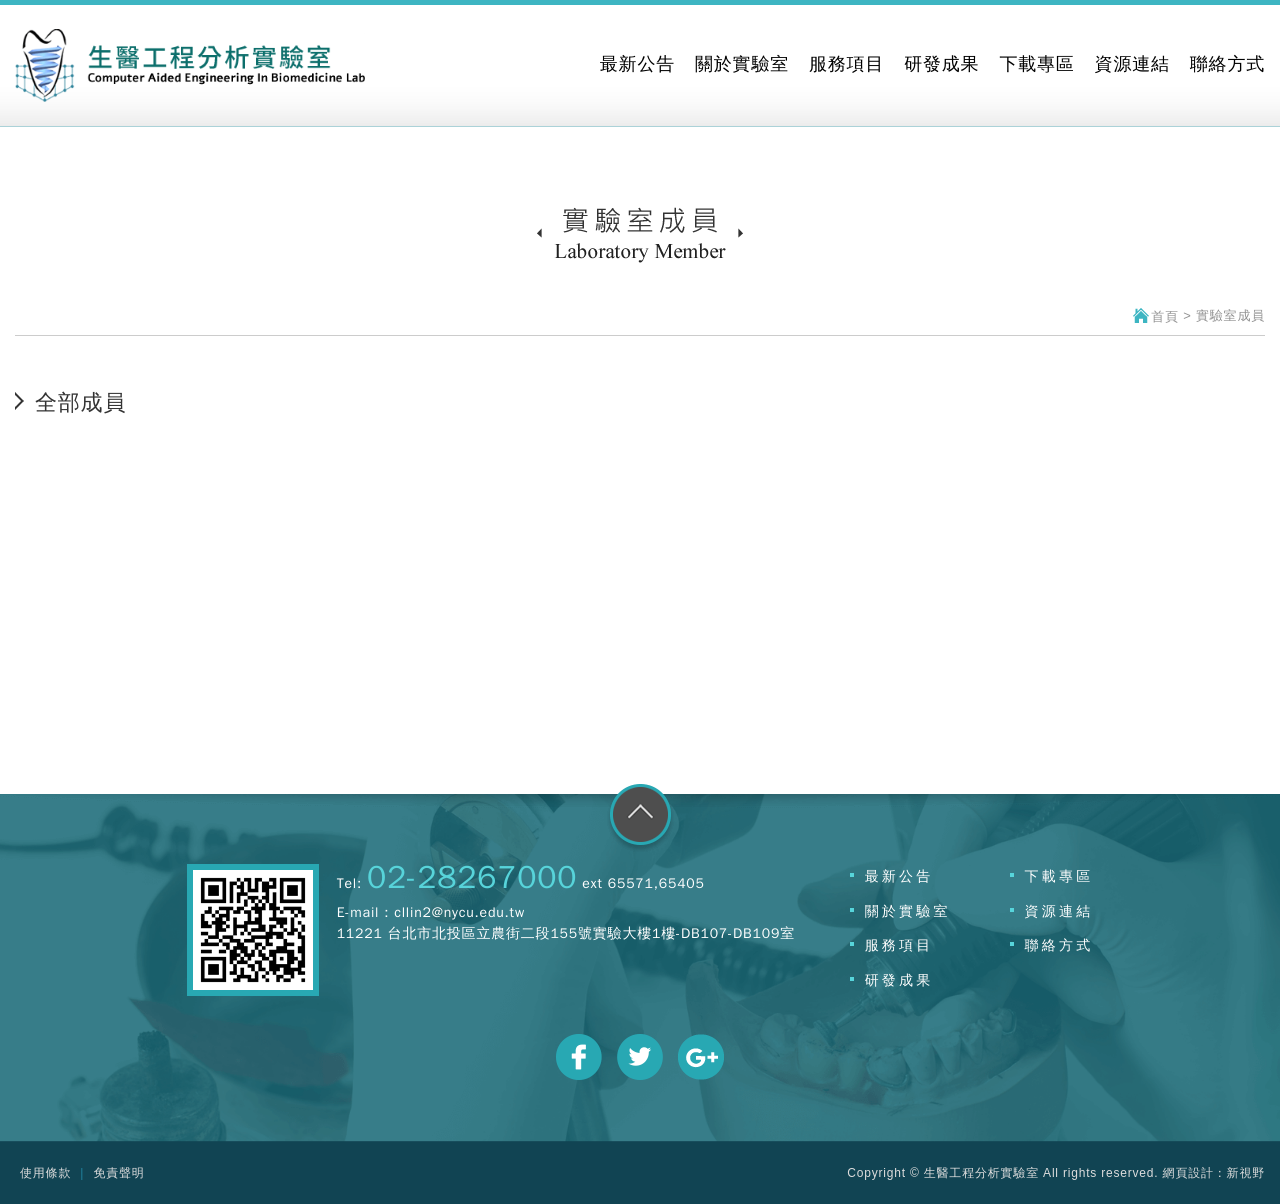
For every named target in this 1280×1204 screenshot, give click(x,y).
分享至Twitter (640, 1057)
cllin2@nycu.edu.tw (459, 912)
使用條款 (45, 1173)
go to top (640, 818)
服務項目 (899, 945)
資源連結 (1059, 911)
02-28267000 (472, 877)
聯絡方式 (1059, 945)
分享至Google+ (701, 1057)
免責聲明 (118, 1173)
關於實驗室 (908, 911)
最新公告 (899, 876)
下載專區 (1059, 876)
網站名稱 (190, 65)
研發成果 (899, 980)
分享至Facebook (579, 1057)
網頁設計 (1188, 1173)
